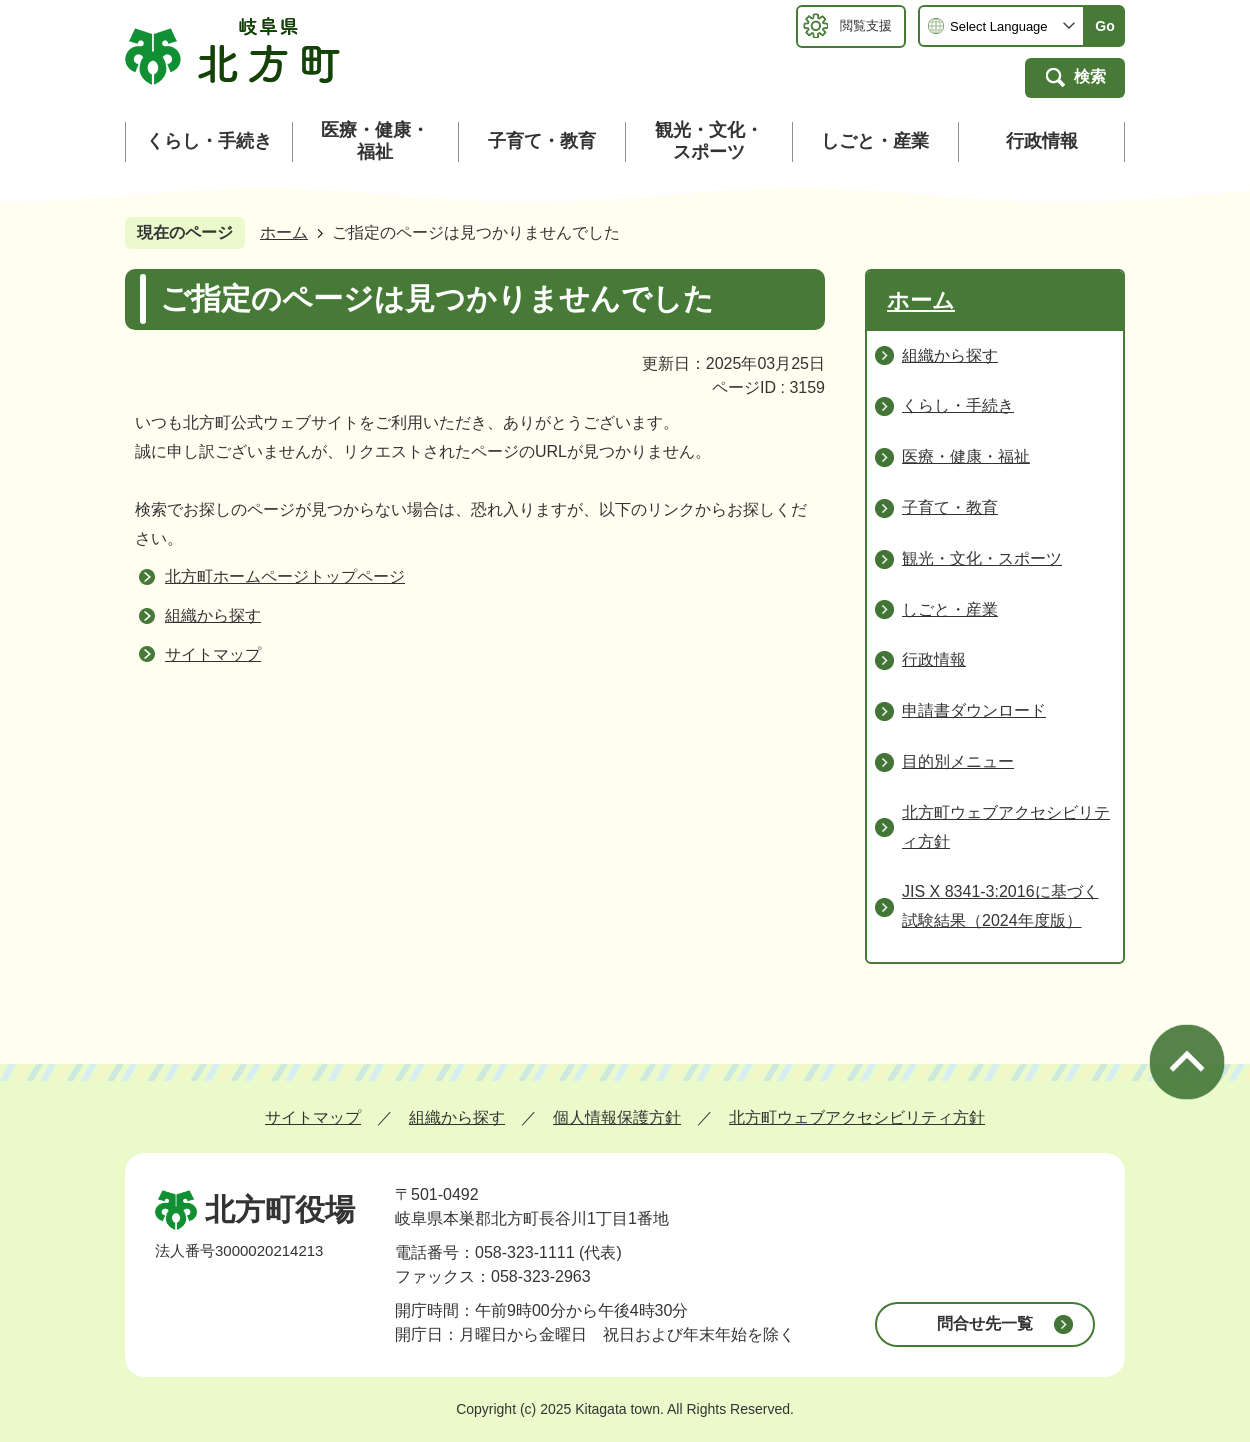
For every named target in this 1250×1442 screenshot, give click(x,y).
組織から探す (213, 615)
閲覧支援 (866, 25)
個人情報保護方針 (617, 1117)
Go (1104, 26)
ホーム (284, 232)
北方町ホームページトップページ (285, 576)
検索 (1090, 76)
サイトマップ (213, 654)
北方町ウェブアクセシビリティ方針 (857, 1117)
